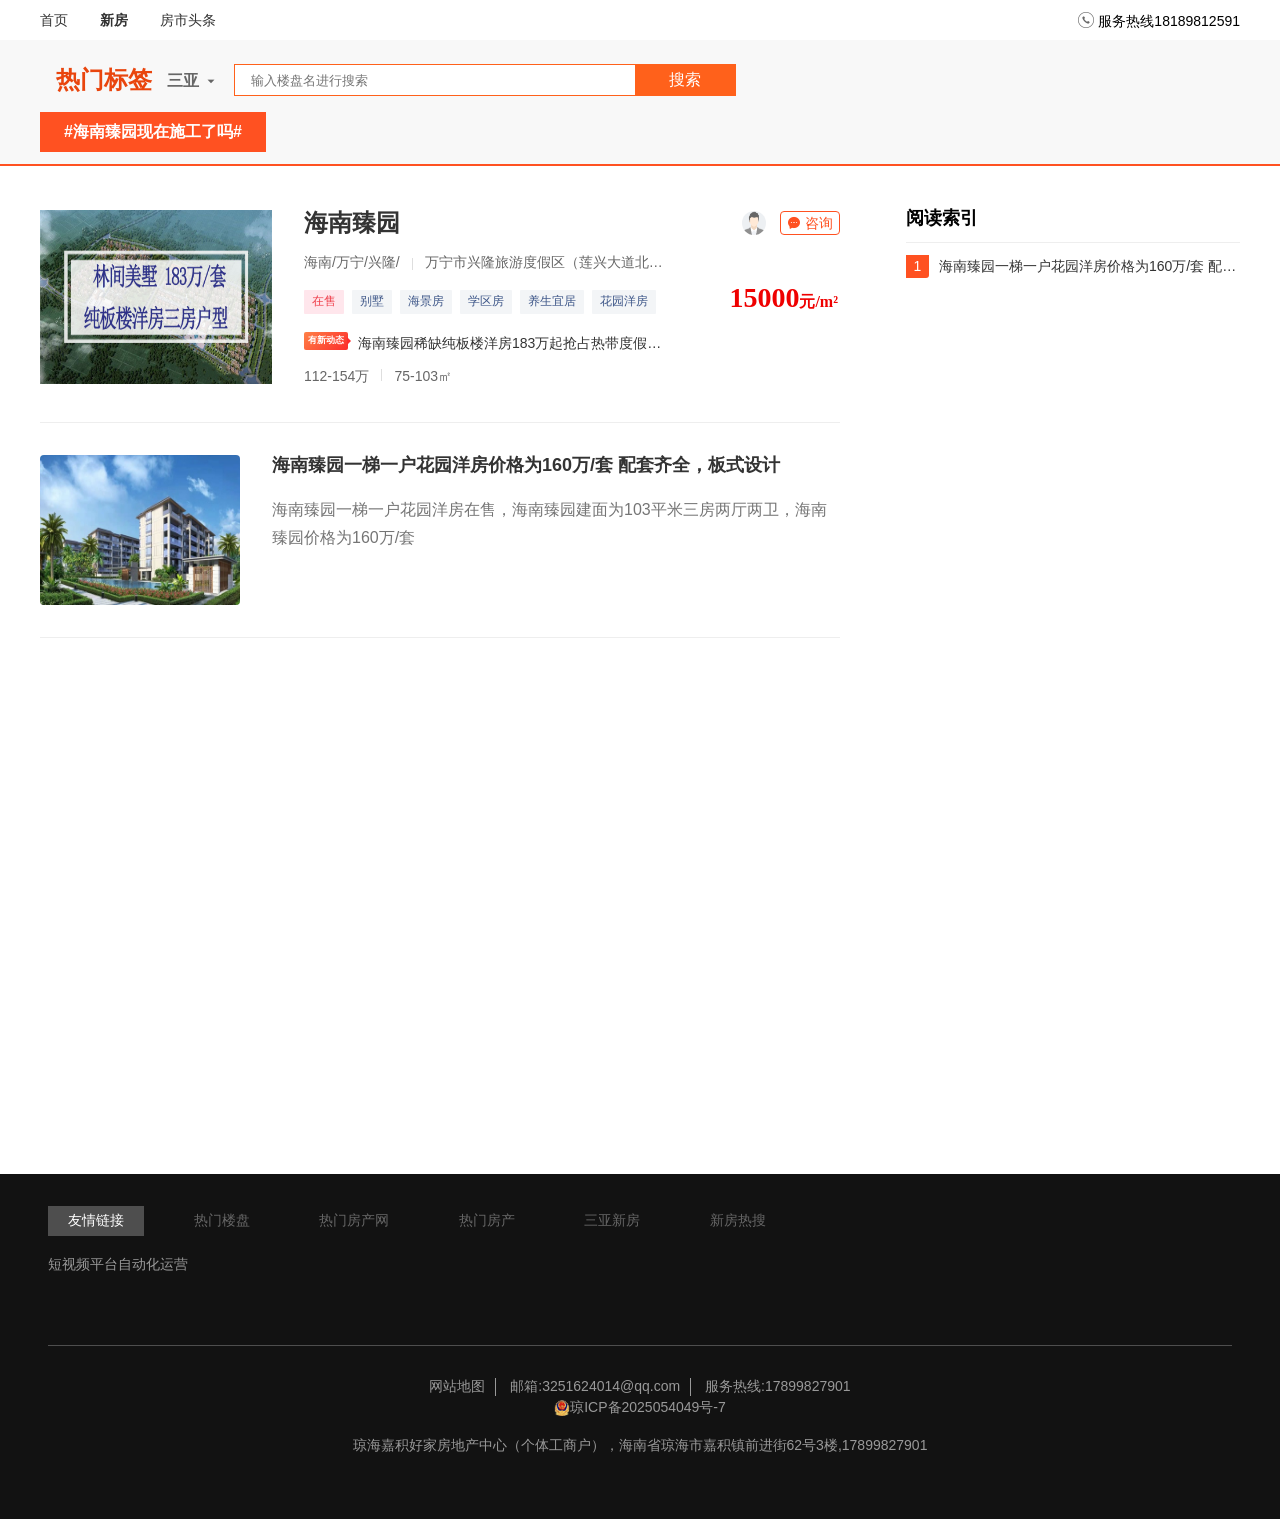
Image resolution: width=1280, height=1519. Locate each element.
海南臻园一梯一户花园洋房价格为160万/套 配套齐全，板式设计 (526, 465)
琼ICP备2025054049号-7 (648, 1407)
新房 (114, 20)
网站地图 (457, 1386)
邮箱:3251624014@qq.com (595, 1386)
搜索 (685, 79)
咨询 (810, 223)
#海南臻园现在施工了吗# (153, 131)
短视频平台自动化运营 (118, 1264)
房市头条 (188, 20)
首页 (54, 20)
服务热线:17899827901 (778, 1386)
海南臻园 (352, 222)
